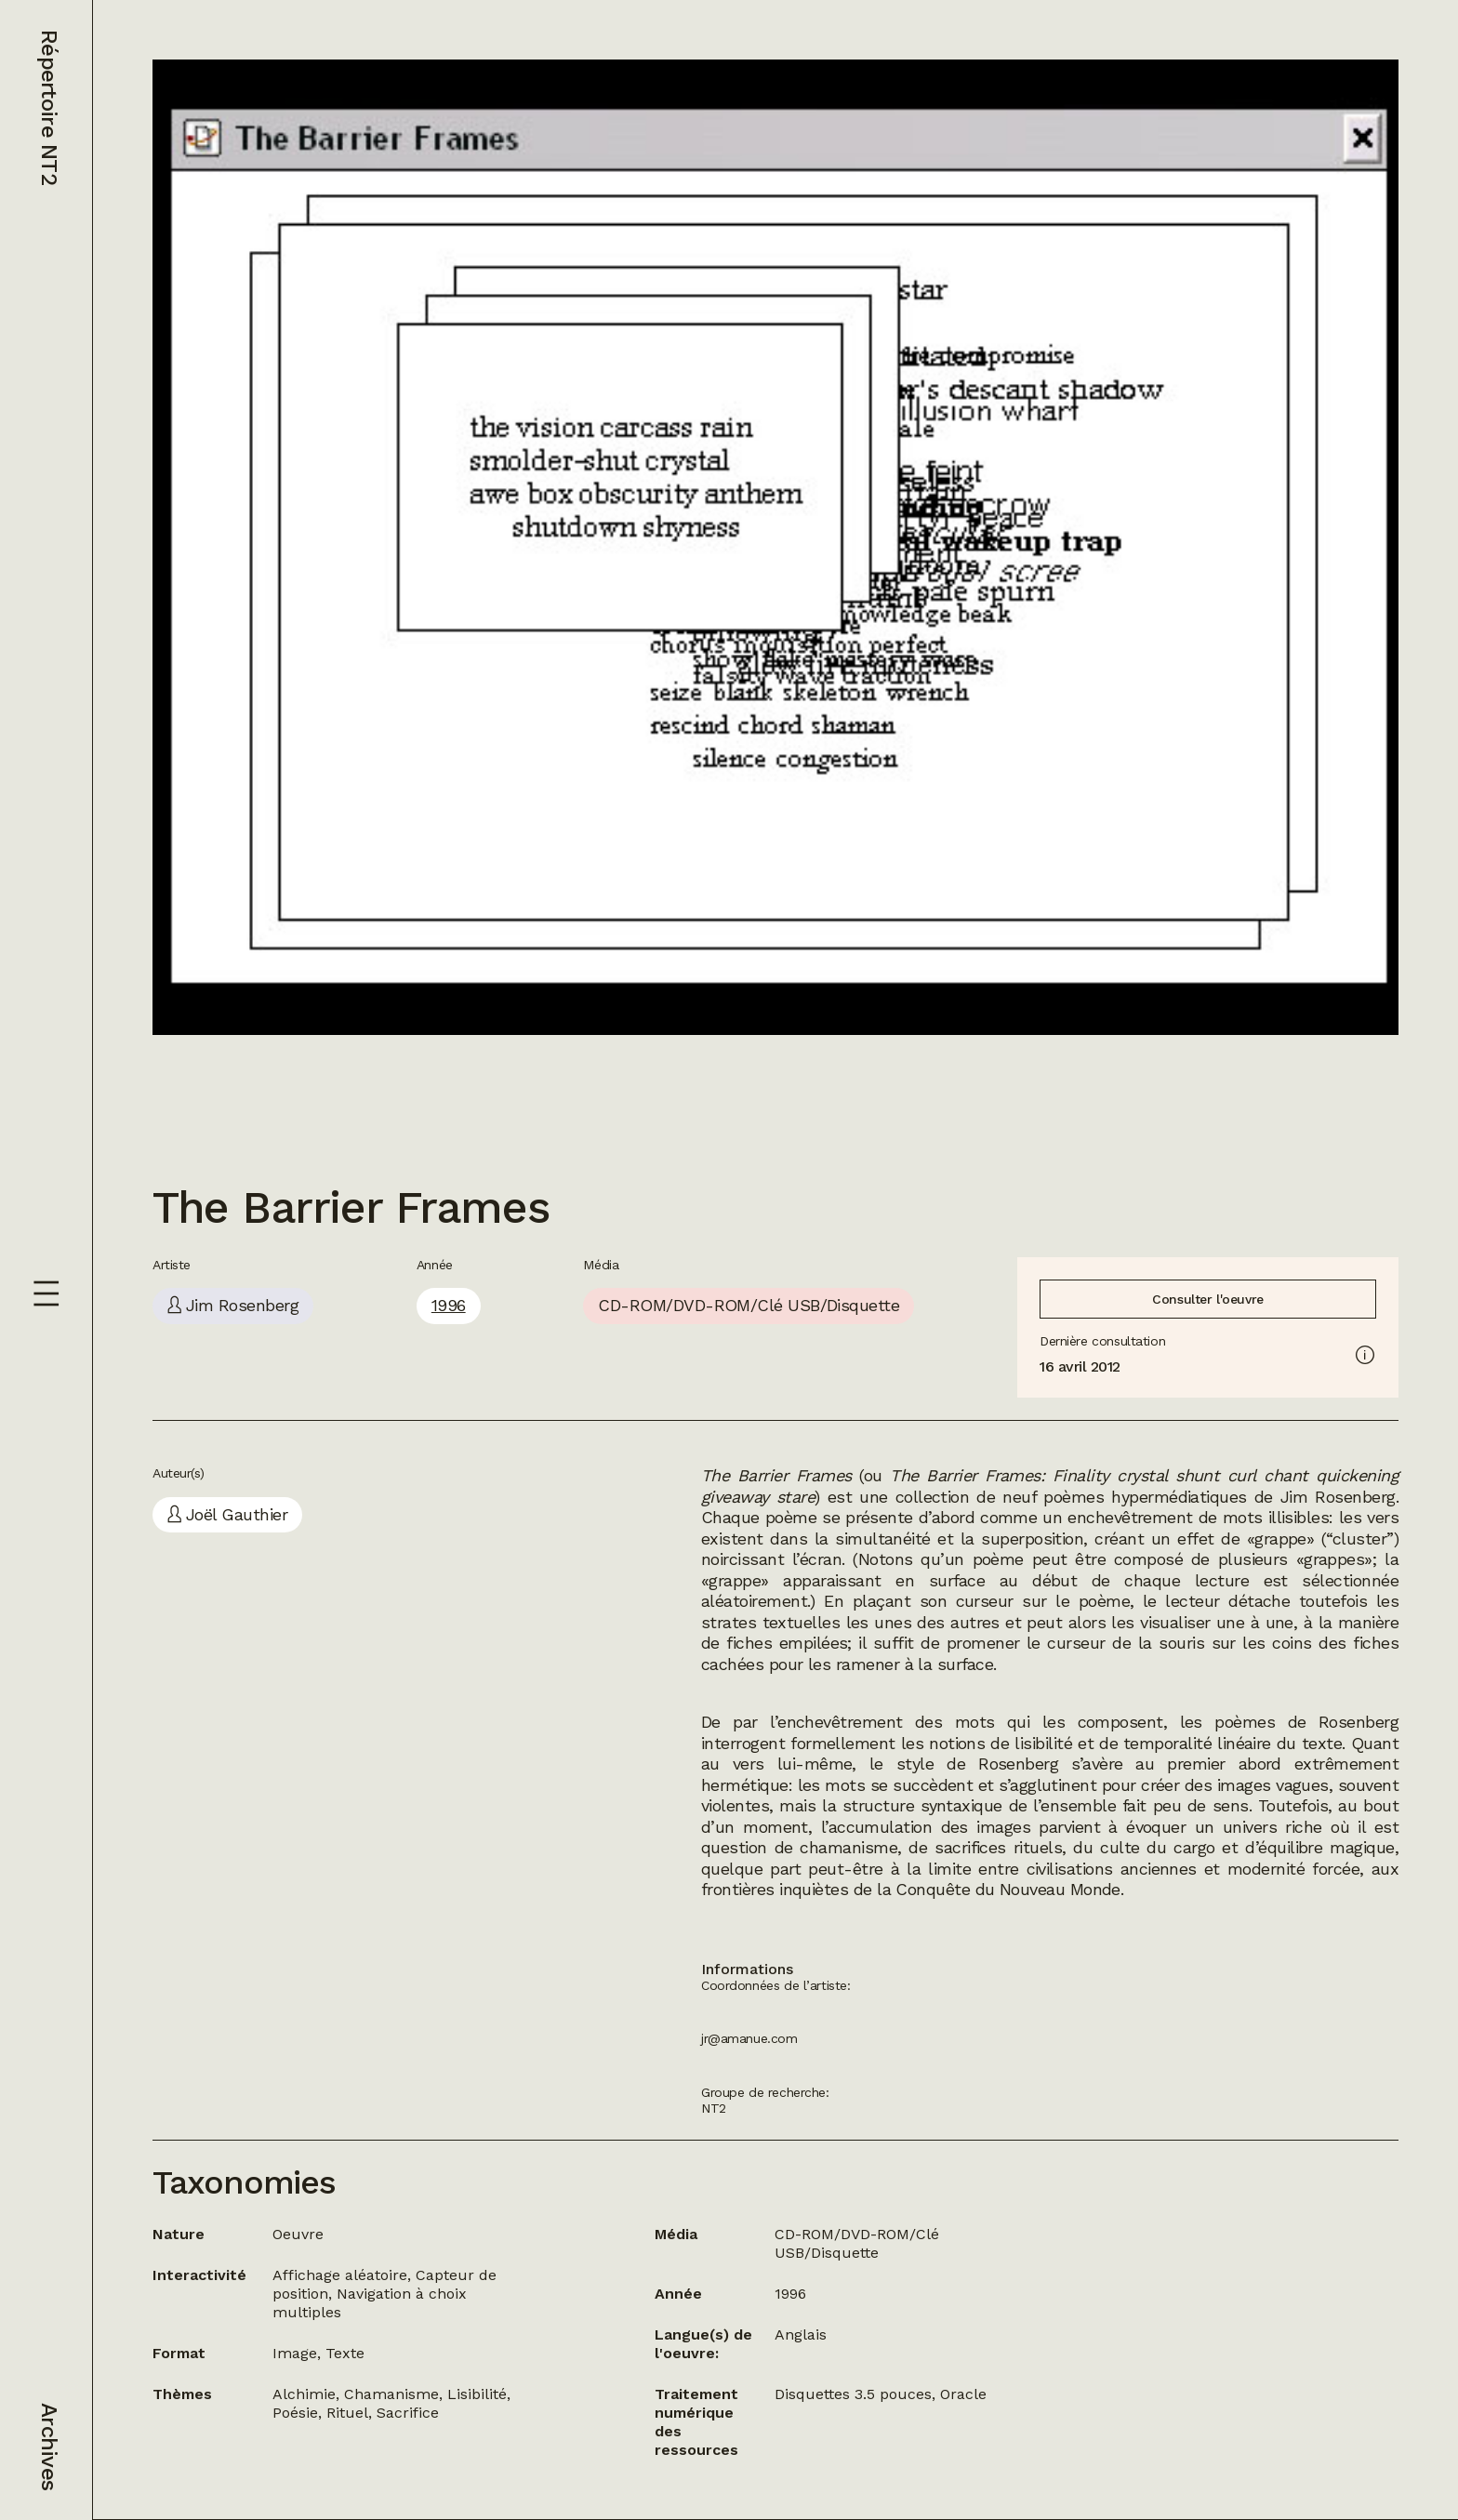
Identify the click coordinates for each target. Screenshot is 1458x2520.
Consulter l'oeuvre (1207, 1299)
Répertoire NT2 (49, 107)
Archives (49, 2446)
